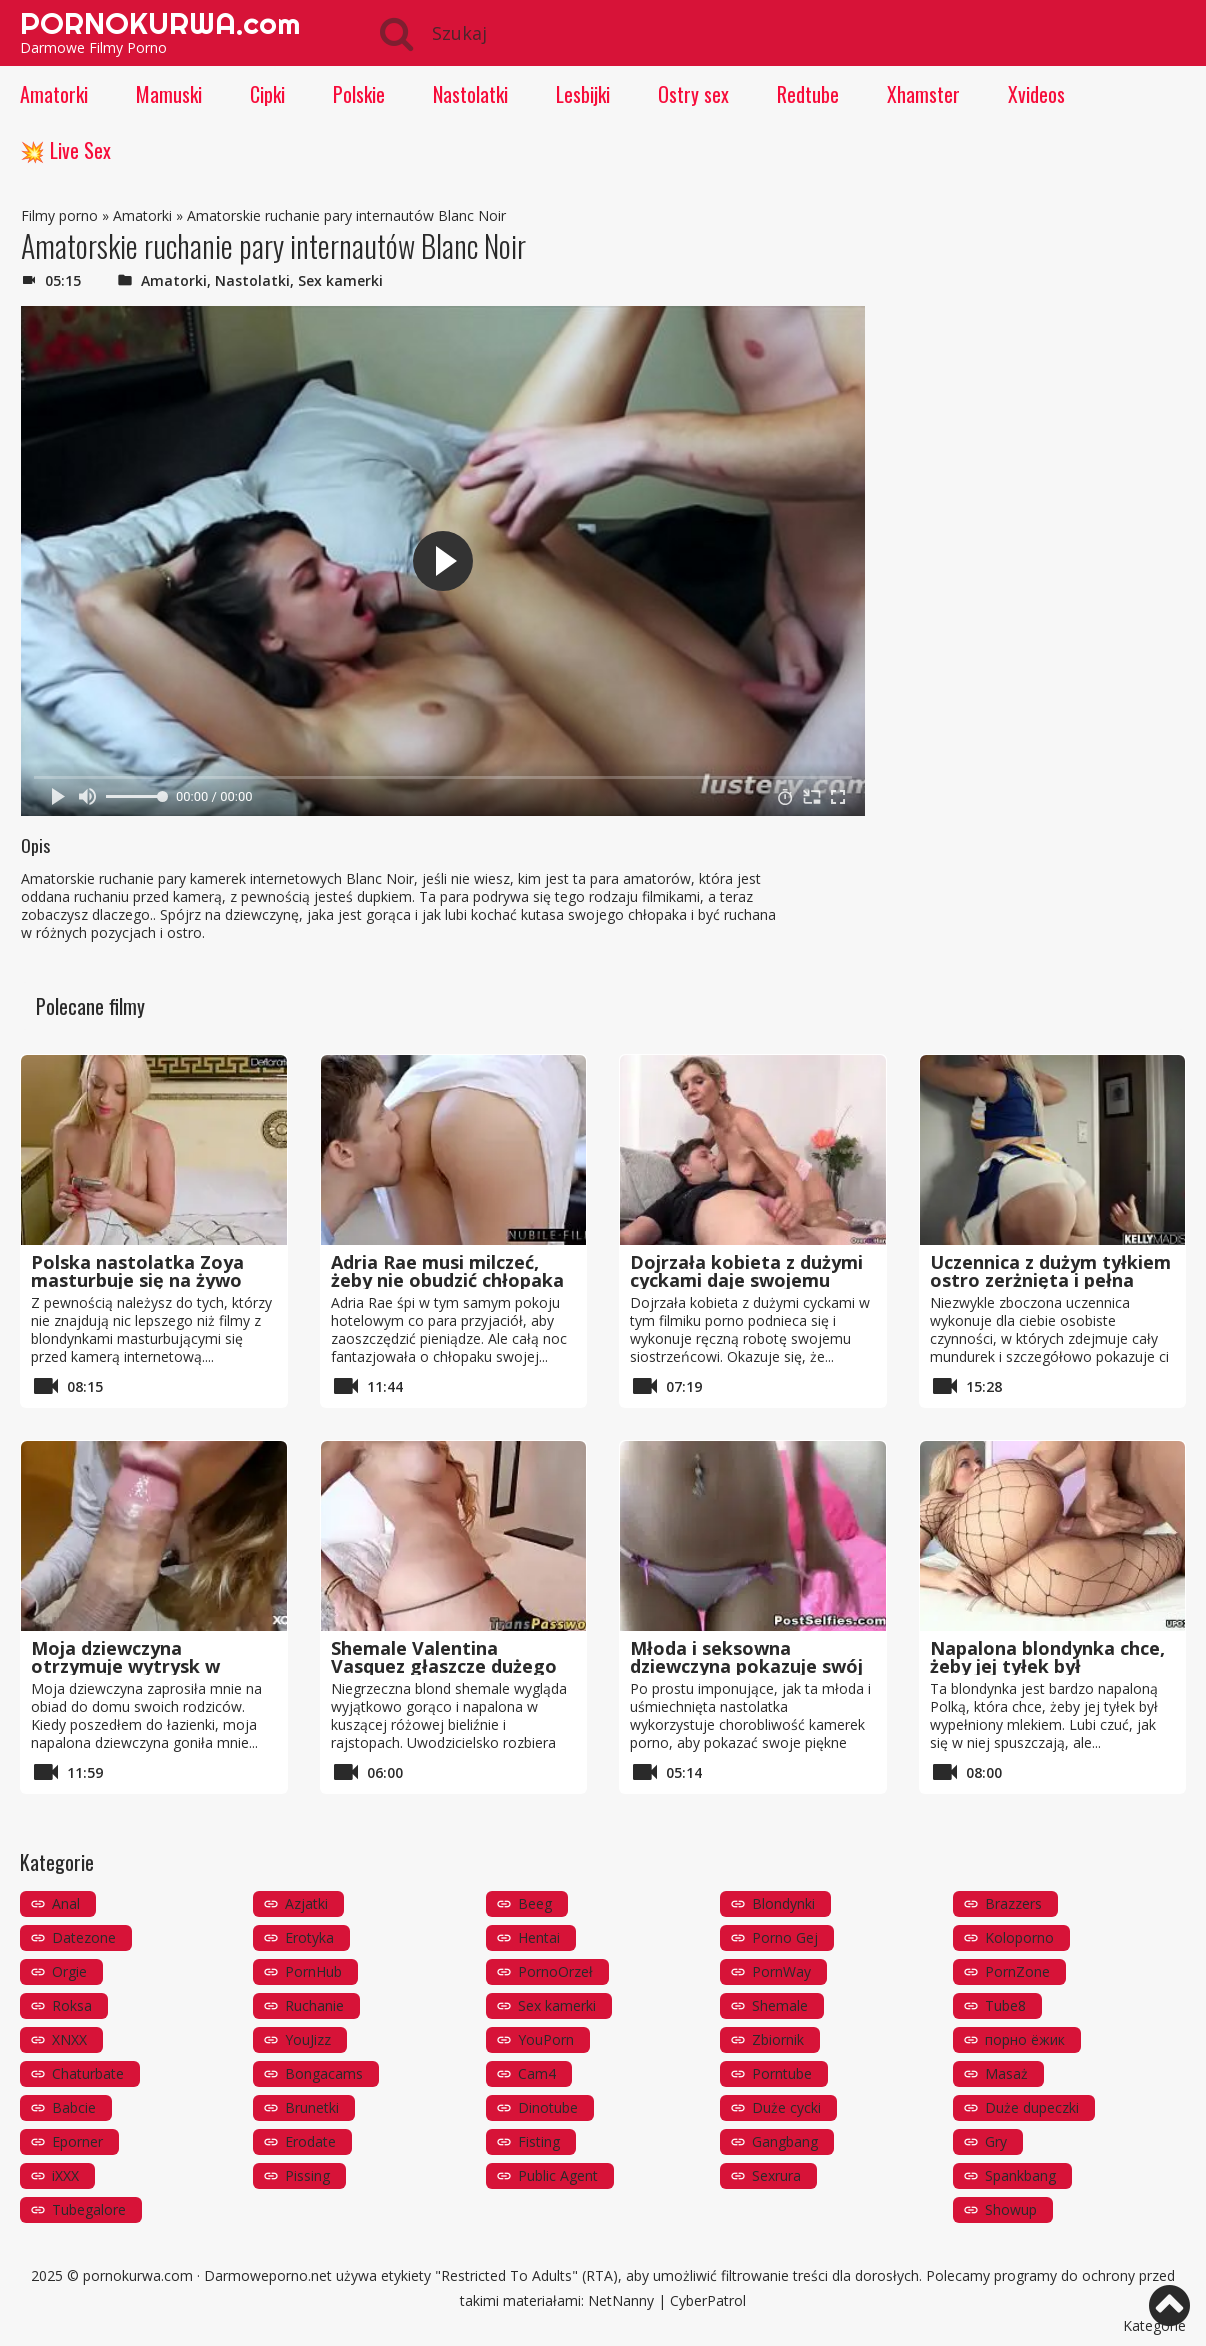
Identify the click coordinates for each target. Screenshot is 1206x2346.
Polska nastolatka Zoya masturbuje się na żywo (137, 1271)
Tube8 (1005, 2005)
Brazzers (1013, 1903)
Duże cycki (786, 2107)
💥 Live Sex (65, 150)
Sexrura (776, 2175)
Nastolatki (470, 94)
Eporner (77, 2141)
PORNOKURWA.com (160, 23)
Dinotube (548, 2107)
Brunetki (312, 2107)
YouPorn (546, 2039)
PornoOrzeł (555, 1971)
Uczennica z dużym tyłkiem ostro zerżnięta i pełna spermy (1050, 1280)
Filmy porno (59, 215)
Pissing (307, 2175)
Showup (1011, 2209)
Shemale (780, 2005)
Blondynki (783, 1903)
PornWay (781, 1971)
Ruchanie (314, 2005)
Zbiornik (778, 2039)
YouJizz (308, 2039)
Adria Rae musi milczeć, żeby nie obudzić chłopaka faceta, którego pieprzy (447, 1280)
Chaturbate (88, 2073)
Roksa (72, 2005)
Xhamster (923, 94)
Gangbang (785, 2141)
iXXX (65, 2175)
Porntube (782, 2073)
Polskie (359, 94)
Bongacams (324, 2073)
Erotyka (309, 1937)
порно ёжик (1025, 2039)
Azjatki (306, 1903)
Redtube (808, 94)
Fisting (539, 2141)
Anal (66, 1903)
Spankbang (1020, 2175)
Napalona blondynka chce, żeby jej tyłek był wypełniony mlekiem (1047, 1666)
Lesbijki (583, 94)
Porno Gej (785, 1937)
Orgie (69, 1971)
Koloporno (1019, 1937)
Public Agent (558, 2175)
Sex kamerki (340, 280)
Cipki (267, 94)
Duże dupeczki (1032, 2107)
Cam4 (537, 2073)
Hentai (539, 1937)
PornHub (313, 1971)
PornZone (1017, 1971)
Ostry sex (693, 94)
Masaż (1006, 2073)
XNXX (69, 2039)
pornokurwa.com (138, 2275)
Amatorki (54, 94)
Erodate (310, 2141)
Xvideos (1036, 94)
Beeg (535, 1903)
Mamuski (169, 94)
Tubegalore (89, 2209)
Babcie (74, 2107)
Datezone (84, 1937)
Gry (996, 2141)
